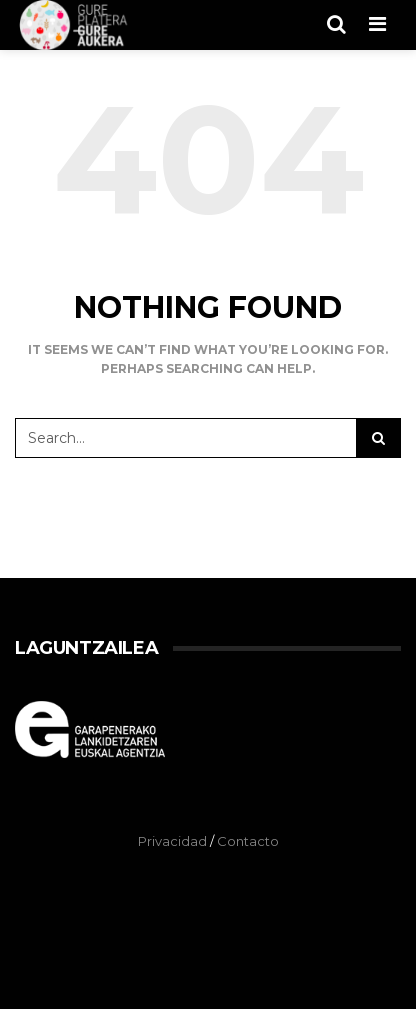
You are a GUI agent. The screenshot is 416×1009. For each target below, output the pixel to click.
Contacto (248, 841)
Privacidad (172, 841)
